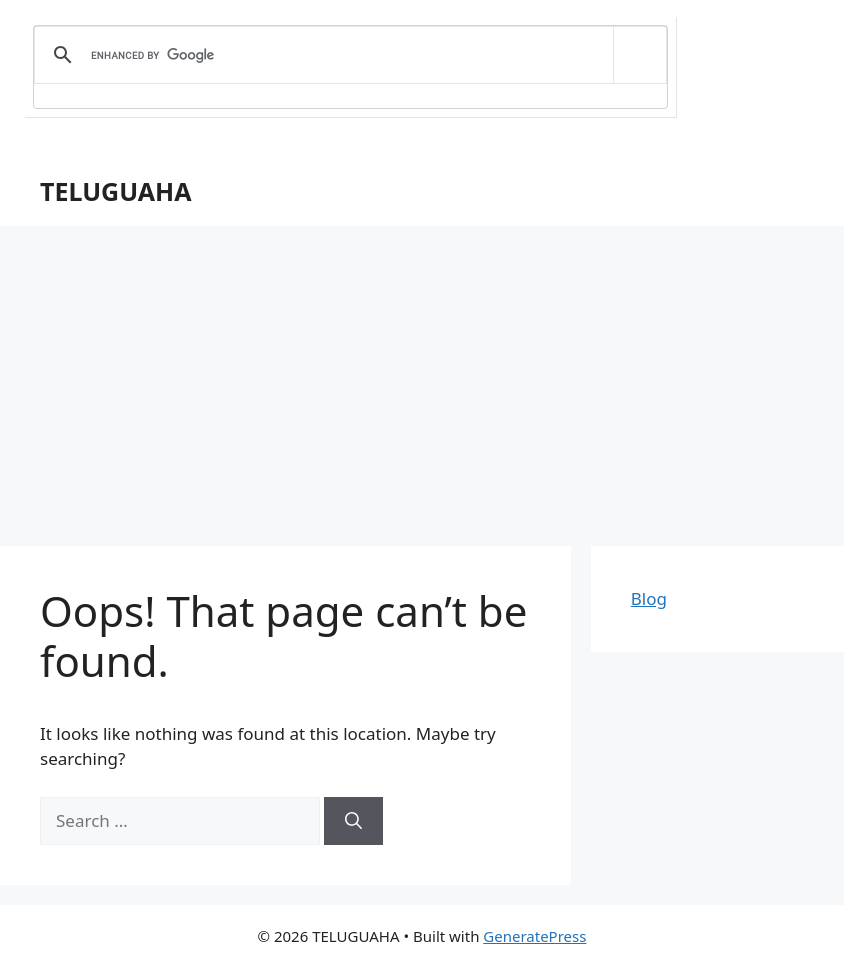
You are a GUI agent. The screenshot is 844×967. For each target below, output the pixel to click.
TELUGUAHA (116, 191)
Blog (649, 598)
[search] (347, 55)
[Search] (353, 821)
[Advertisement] (422, 376)
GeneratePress (534, 936)
